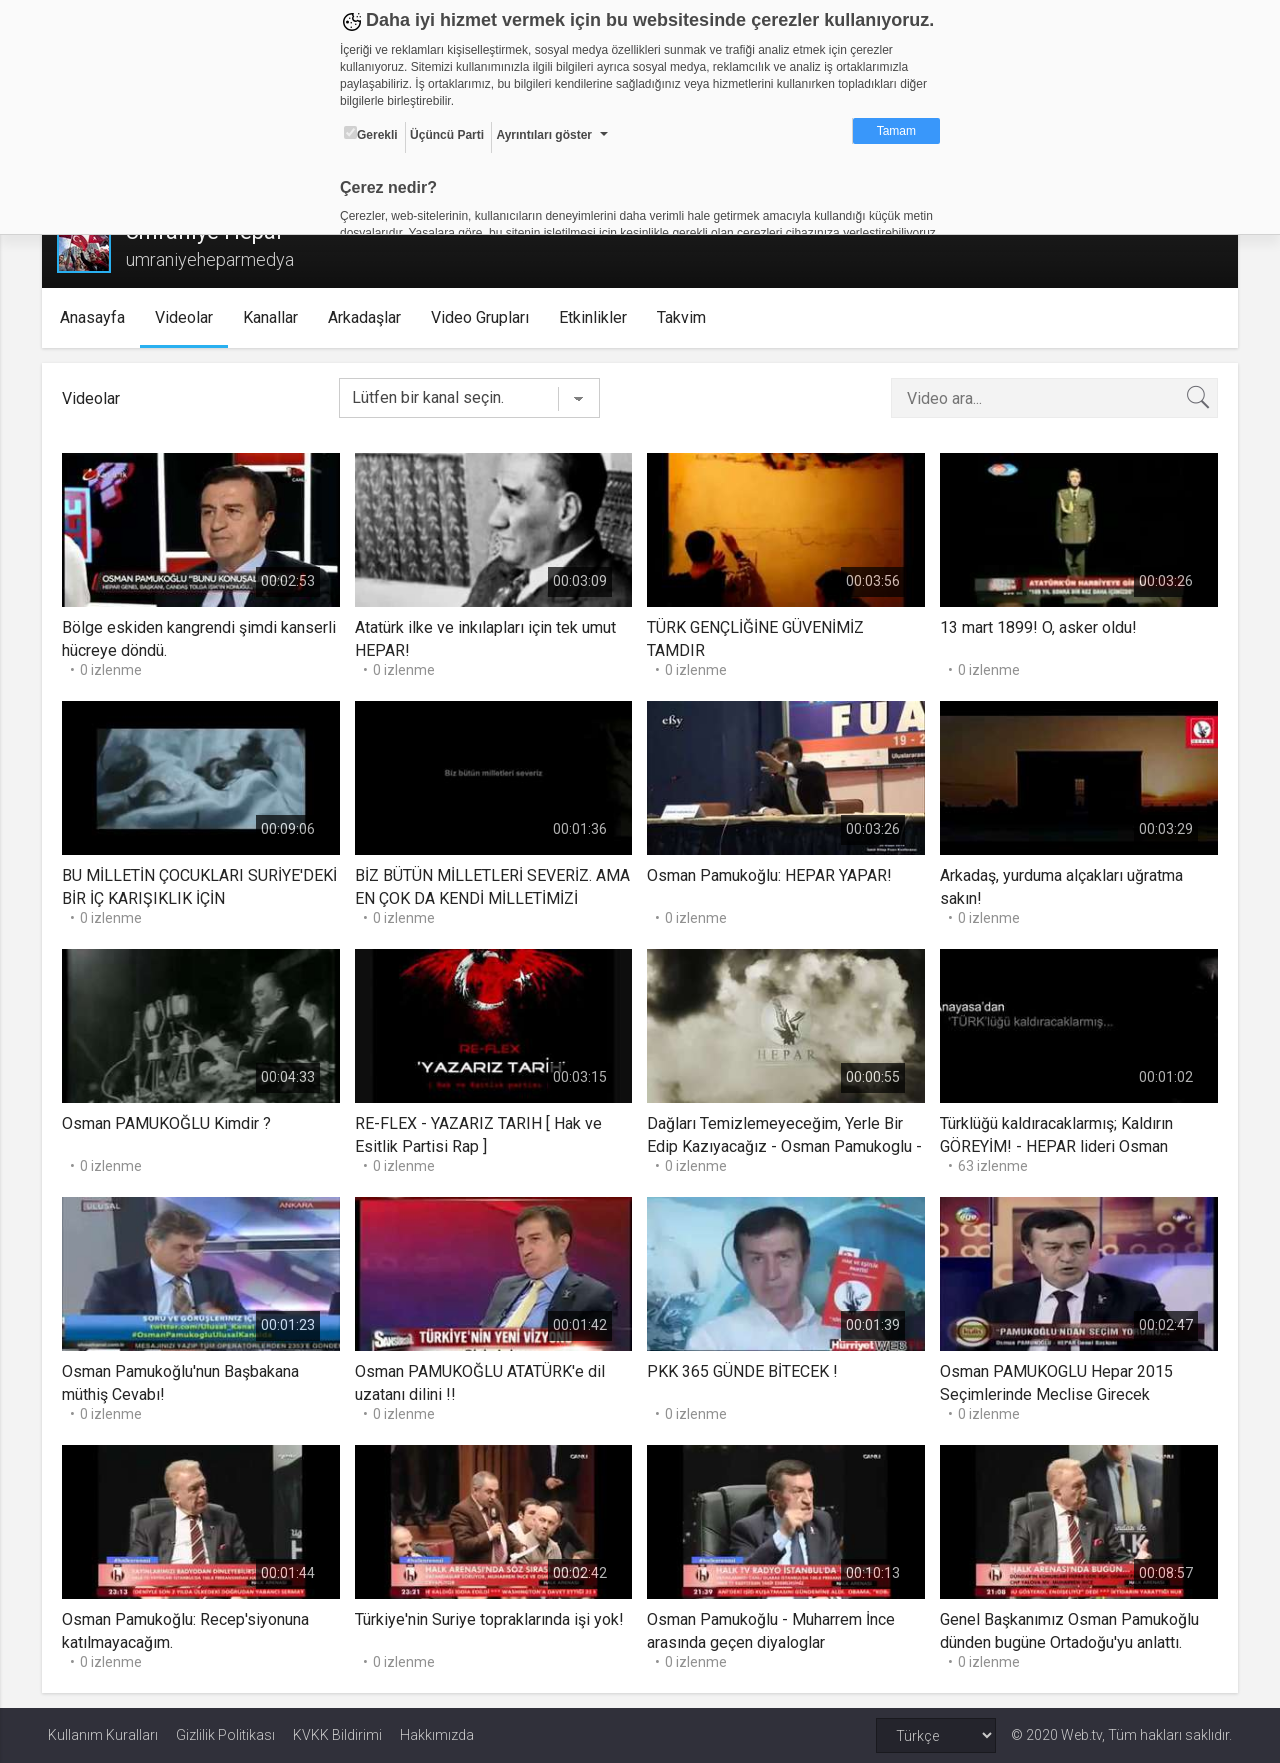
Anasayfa (97, 317)
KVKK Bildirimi (337, 1735)
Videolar (189, 317)
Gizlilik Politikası (225, 1735)
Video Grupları (485, 317)
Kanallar (275, 317)
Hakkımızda (437, 1735)
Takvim (686, 317)
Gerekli (371, 134)
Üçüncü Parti (447, 135)
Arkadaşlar (369, 317)
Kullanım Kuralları (103, 1735)
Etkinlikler (598, 317)
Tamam (896, 131)
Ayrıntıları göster (544, 135)
